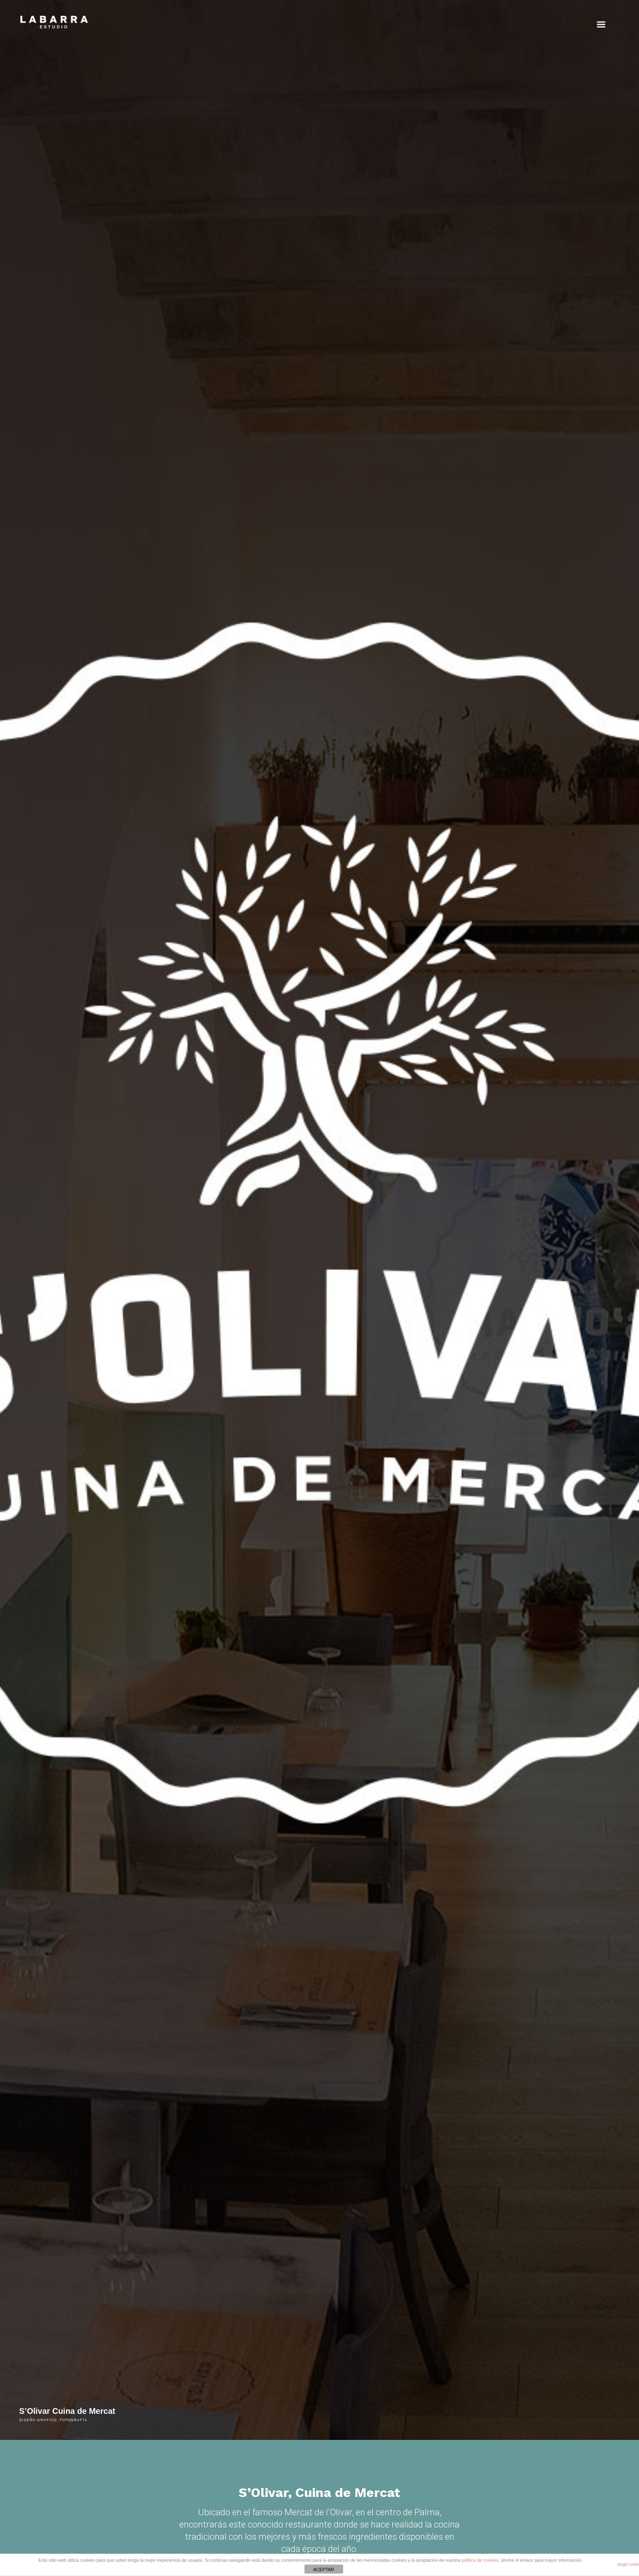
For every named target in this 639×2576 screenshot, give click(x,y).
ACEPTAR (323, 2569)
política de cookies (480, 2560)
